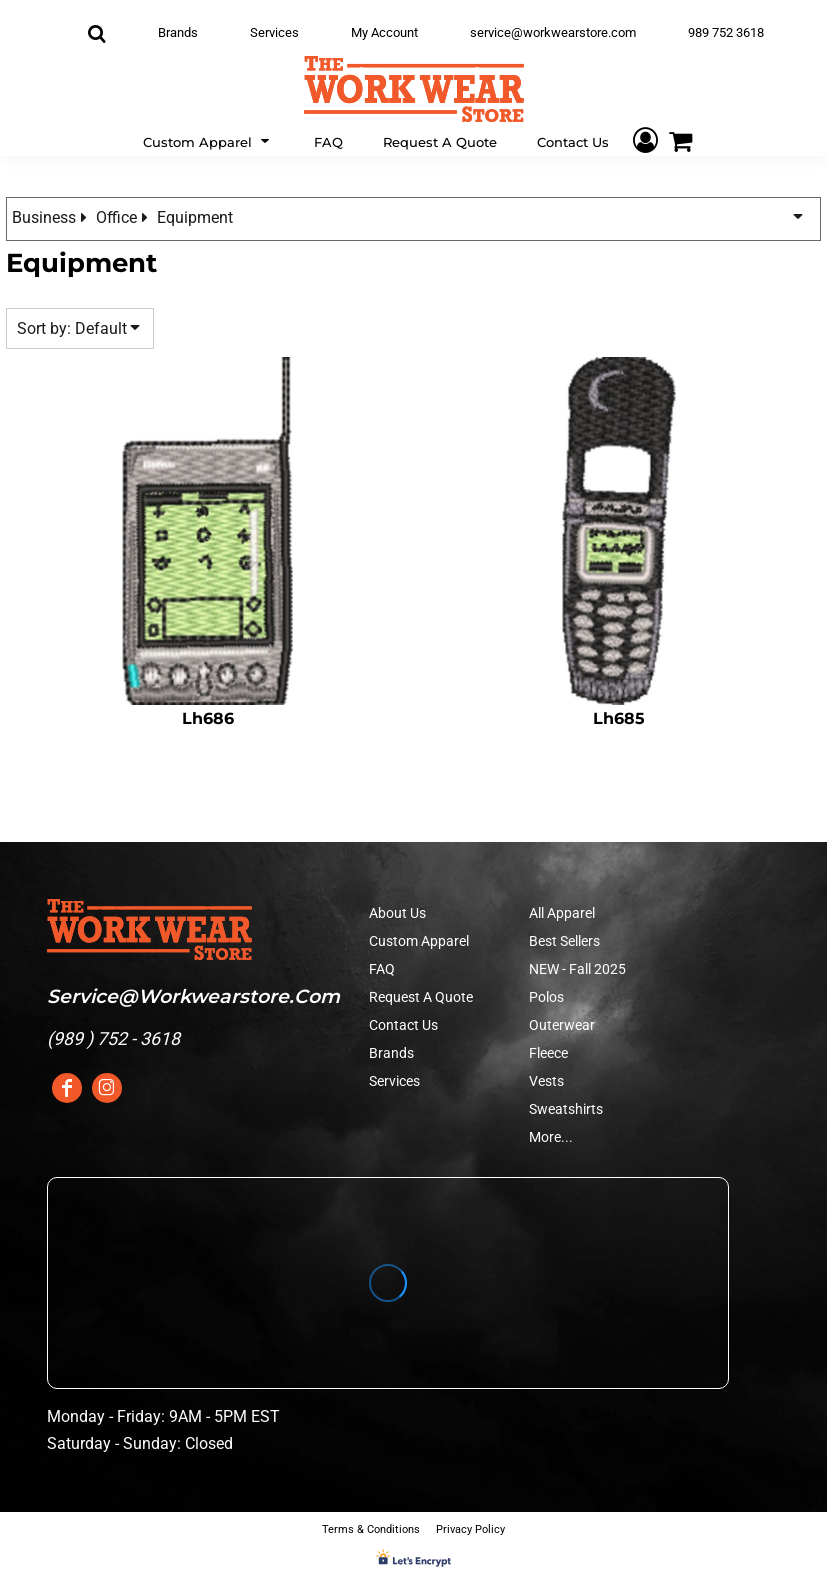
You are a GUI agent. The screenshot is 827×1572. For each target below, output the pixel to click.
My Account (384, 32)
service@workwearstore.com (553, 32)
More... (551, 1137)
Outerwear (562, 1025)
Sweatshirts (566, 1109)
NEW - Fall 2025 (577, 969)
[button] (208, 140)
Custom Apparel (419, 941)
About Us (397, 913)
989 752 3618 (726, 32)
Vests (546, 1081)
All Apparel (562, 913)
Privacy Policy (470, 1529)
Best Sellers (564, 941)
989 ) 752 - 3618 (116, 1038)
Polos (546, 997)
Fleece (548, 1053)
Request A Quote (421, 997)
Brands (178, 32)
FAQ (382, 969)
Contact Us (403, 1025)
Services (274, 32)
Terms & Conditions (371, 1529)
